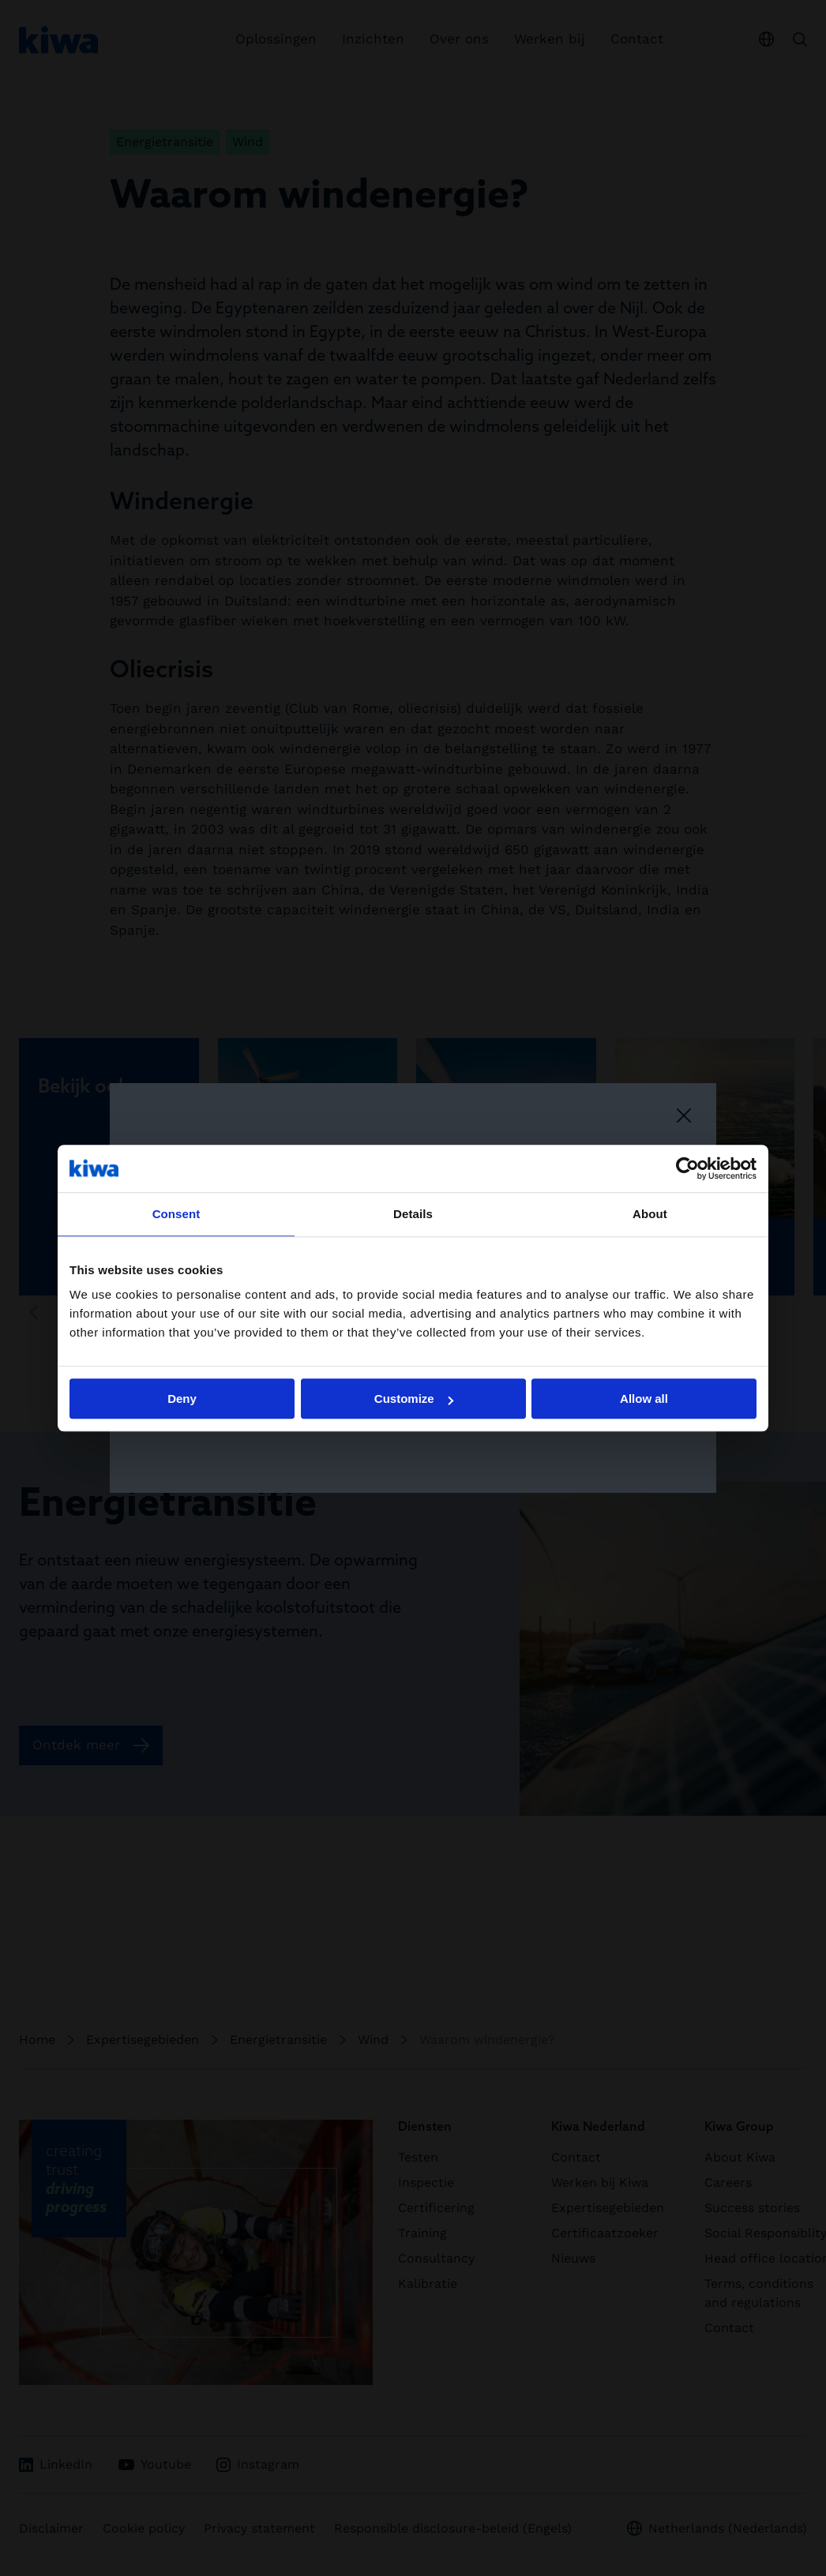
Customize (413, 1398)
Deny (182, 1398)
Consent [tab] (176, 1214)
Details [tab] (413, 1214)
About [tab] (650, 1214)
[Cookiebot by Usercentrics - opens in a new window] (687, 1168)
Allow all (644, 1398)
